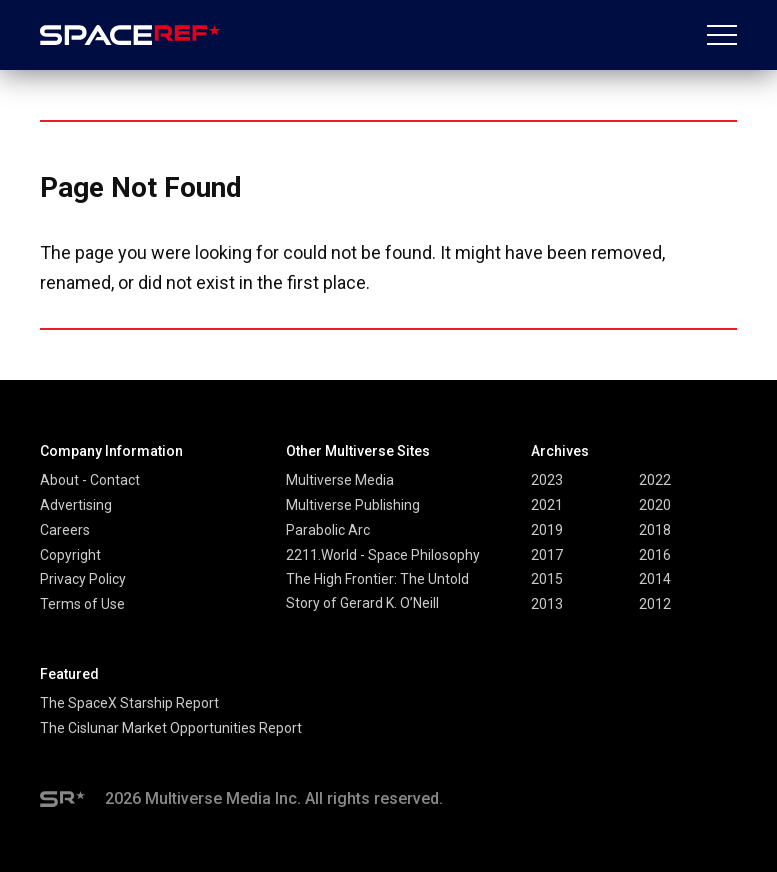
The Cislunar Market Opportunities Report (171, 728)
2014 (655, 579)
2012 (655, 604)
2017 (547, 555)
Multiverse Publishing (353, 505)
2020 (655, 505)
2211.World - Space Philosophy (383, 555)
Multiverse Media (340, 480)
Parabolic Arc (328, 530)
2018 (655, 530)
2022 (655, 480)
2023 (547, 480)
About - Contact (90, 480)
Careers (65, 530)
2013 (547, 604)
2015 (547, 579)
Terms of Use (82, 604)
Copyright (70, 555)
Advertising (76, 505)
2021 (547, 505)
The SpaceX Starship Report (129, 703)
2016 (655, 555)
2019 (547, 530)
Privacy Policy (83, 579)
